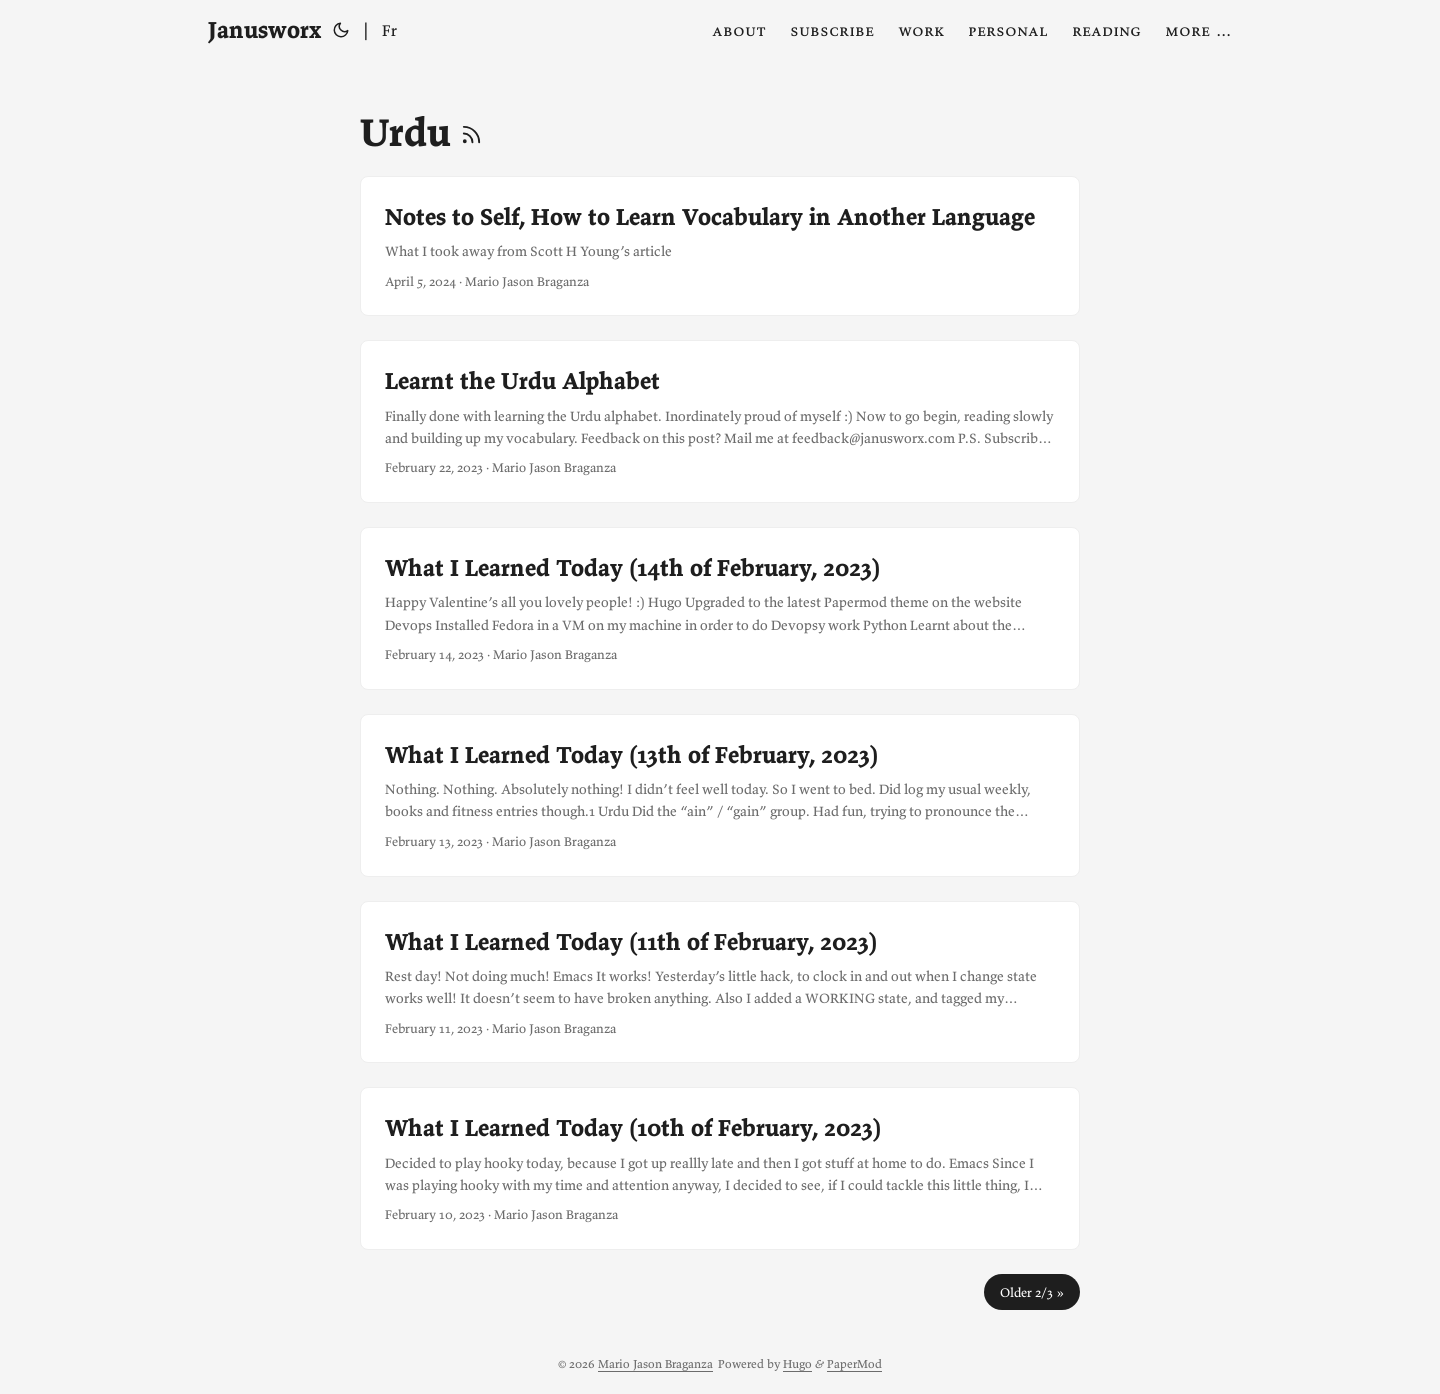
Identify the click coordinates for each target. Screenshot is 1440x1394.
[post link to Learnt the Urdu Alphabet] (720, 421)
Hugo (797, 1363)
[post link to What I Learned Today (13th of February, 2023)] (720, 795)
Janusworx (264, 29)
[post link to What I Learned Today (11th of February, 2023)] (720, 982)
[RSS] (471, 132)
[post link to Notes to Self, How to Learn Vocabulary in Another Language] (720, 246)
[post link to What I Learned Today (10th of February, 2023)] (720, 1168)
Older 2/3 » (1032, 1292)
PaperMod (854, 1363)
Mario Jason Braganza (655, 1363)
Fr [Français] (389, 30)
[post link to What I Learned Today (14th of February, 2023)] (720, 608)
